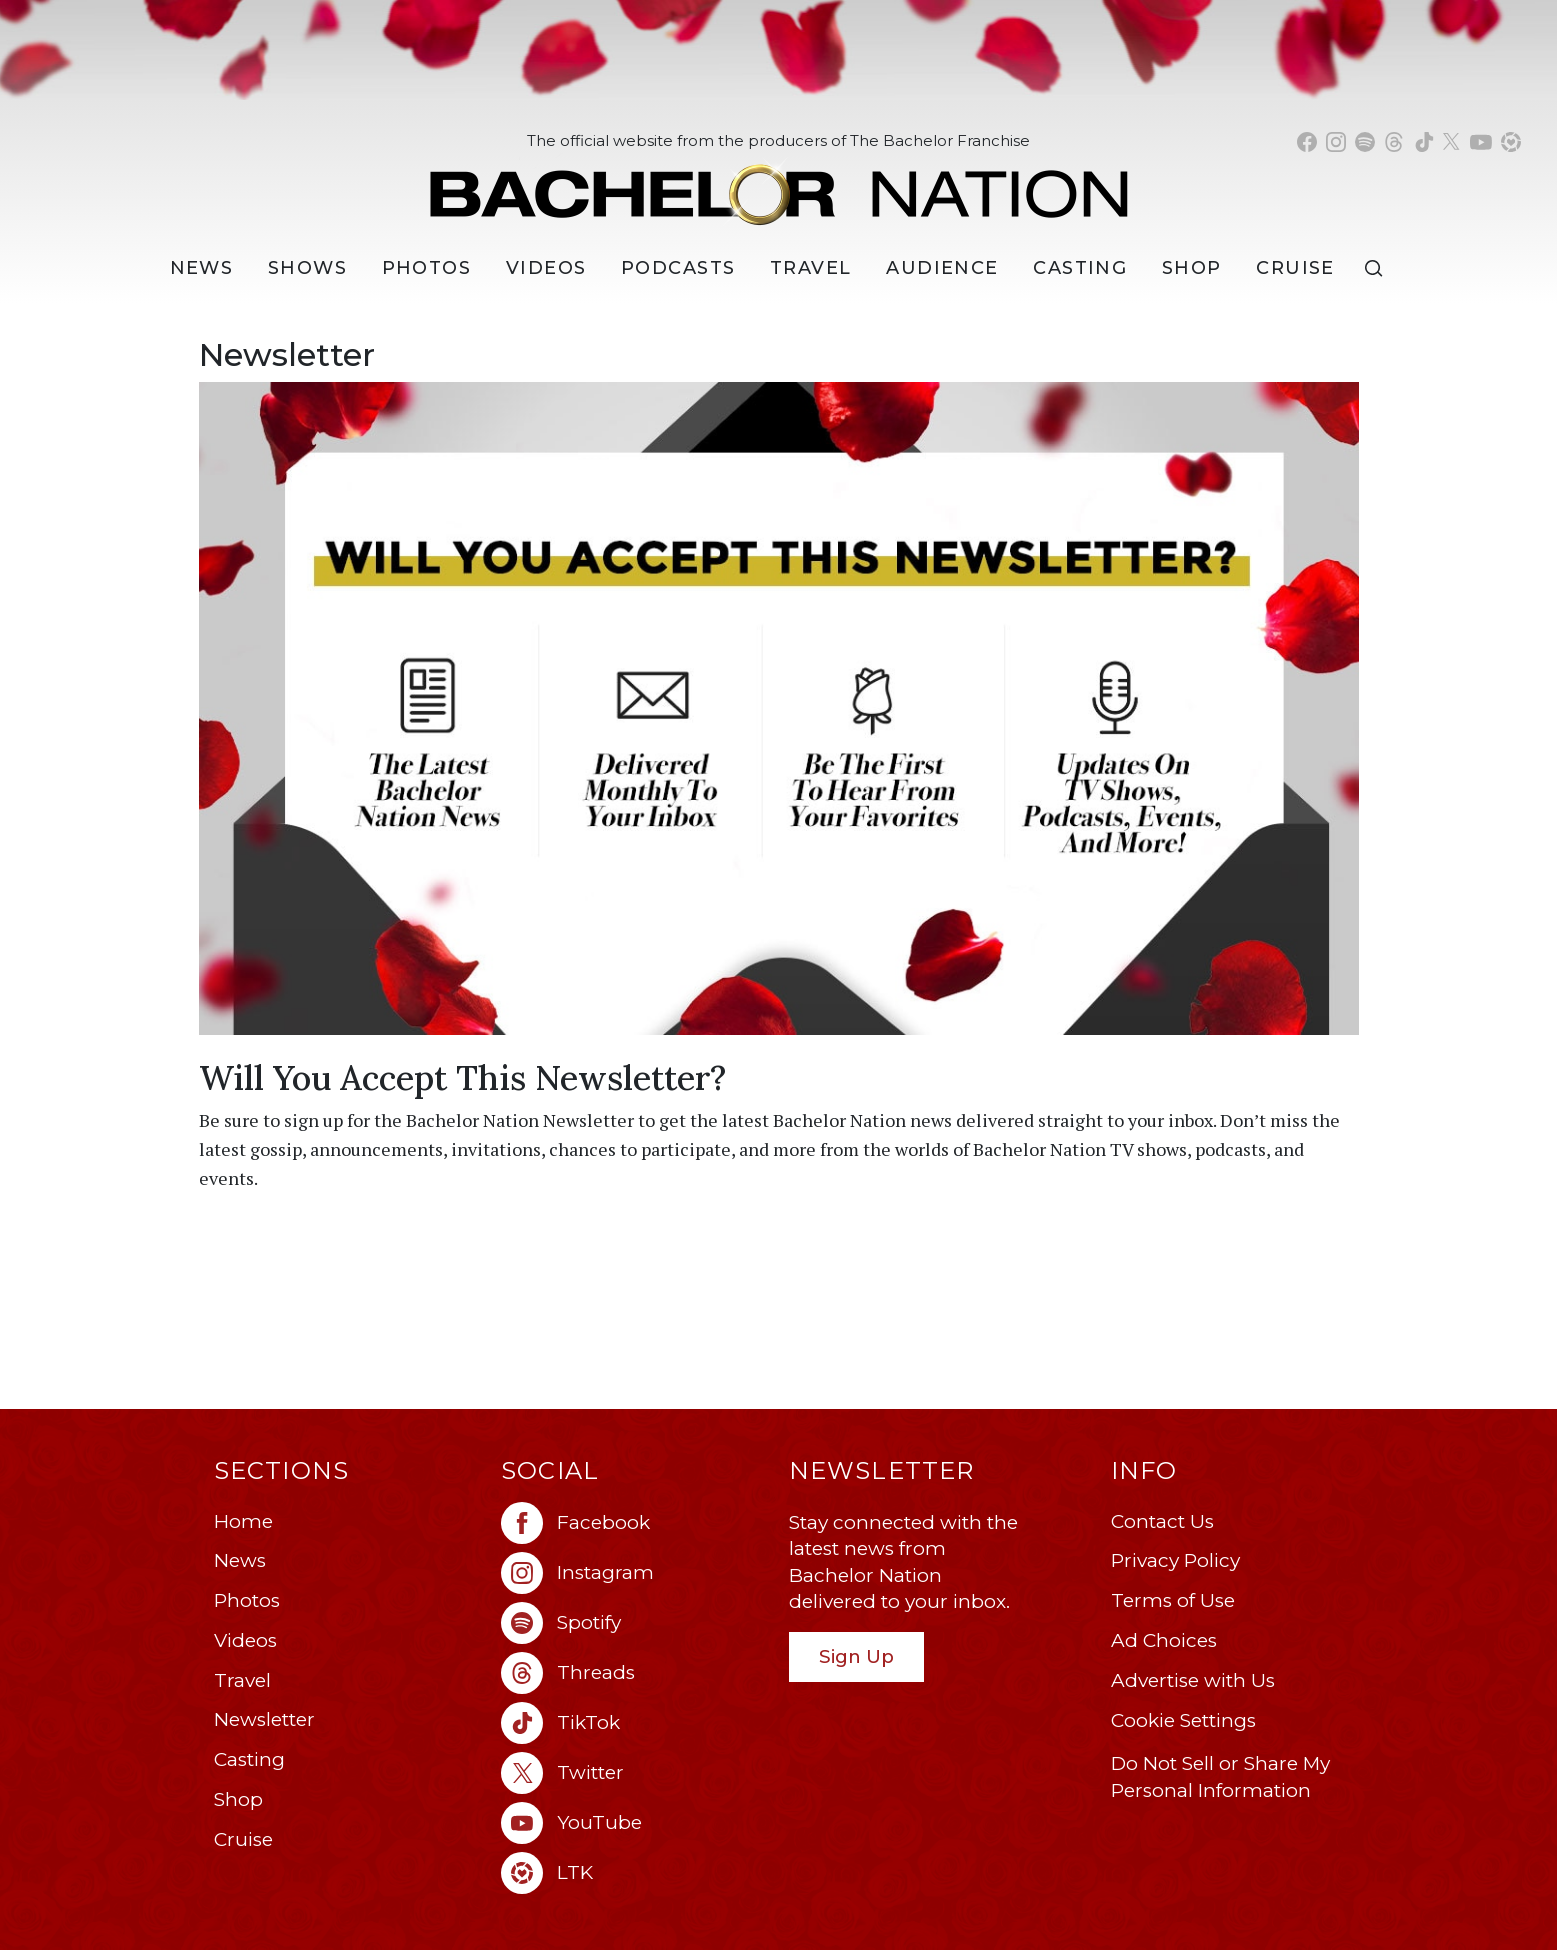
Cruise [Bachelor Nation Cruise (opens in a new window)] (1295, 268)
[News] (202, 268)
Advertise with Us (1193, 1680)
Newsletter (264, 1719)
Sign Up (856, 1656)
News (240, 1560)
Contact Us (1162, 1521)
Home (243, 1521)
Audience (942, 268)
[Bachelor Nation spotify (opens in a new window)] (1365, 142)
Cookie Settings (1183, 1720)
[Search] (1378, 268)
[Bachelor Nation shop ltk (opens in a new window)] (1511, 142)
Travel (811, 268)
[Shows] (307, 268)
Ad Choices (1164, 1640)
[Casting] (1080, 268)
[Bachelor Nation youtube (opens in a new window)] (1481, 142)
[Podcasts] (678, 268)
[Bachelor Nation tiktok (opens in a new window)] (1424, 142)
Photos (427, 268)
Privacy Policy (1175, 1560)
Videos (546, 268)
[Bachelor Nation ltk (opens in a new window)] (635, 1873)
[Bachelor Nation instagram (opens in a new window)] (1336, 142)
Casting (249, 1759)
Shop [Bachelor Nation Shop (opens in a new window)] (1192, 268)
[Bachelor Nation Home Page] (779, 183)
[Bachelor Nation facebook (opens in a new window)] (1307, 142)
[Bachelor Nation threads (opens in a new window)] (1394, 142)
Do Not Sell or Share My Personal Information (1220, 1777)
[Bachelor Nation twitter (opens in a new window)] (1452, 142)
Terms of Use (1173, 1600)
